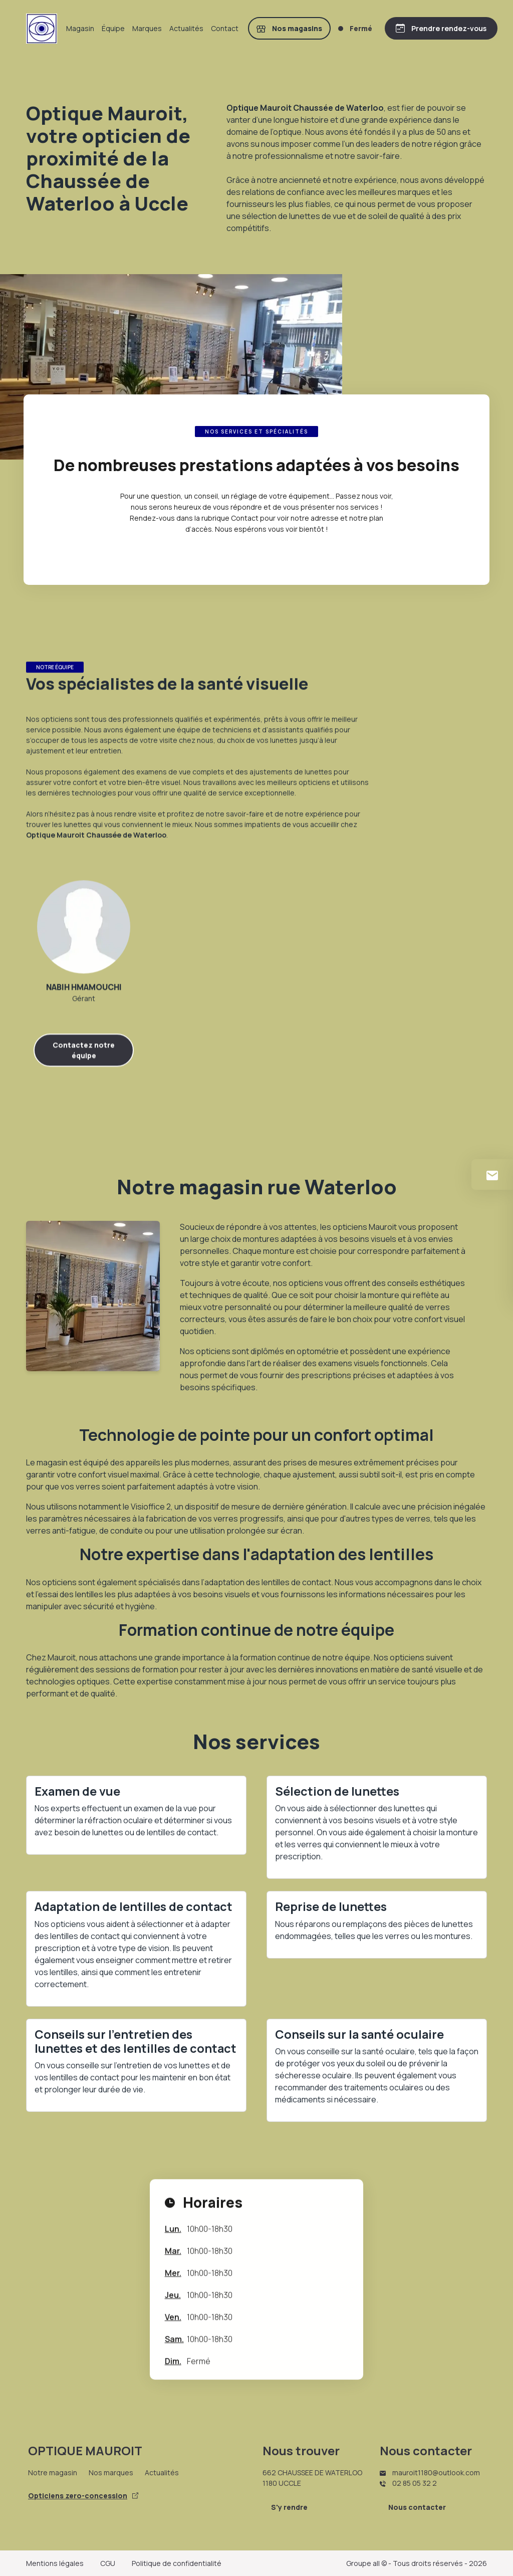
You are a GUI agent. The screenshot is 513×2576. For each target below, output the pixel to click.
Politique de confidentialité (176, 2563)
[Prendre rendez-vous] (441, 28)
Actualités (186, 28)
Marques (147, 28)
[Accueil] (41, 29)
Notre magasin (52, 2472)
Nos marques (111, 2472)
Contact (224, 28)
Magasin (80, 28)
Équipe (113, 28)
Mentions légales (55, 2563)
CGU (107, 2563)
